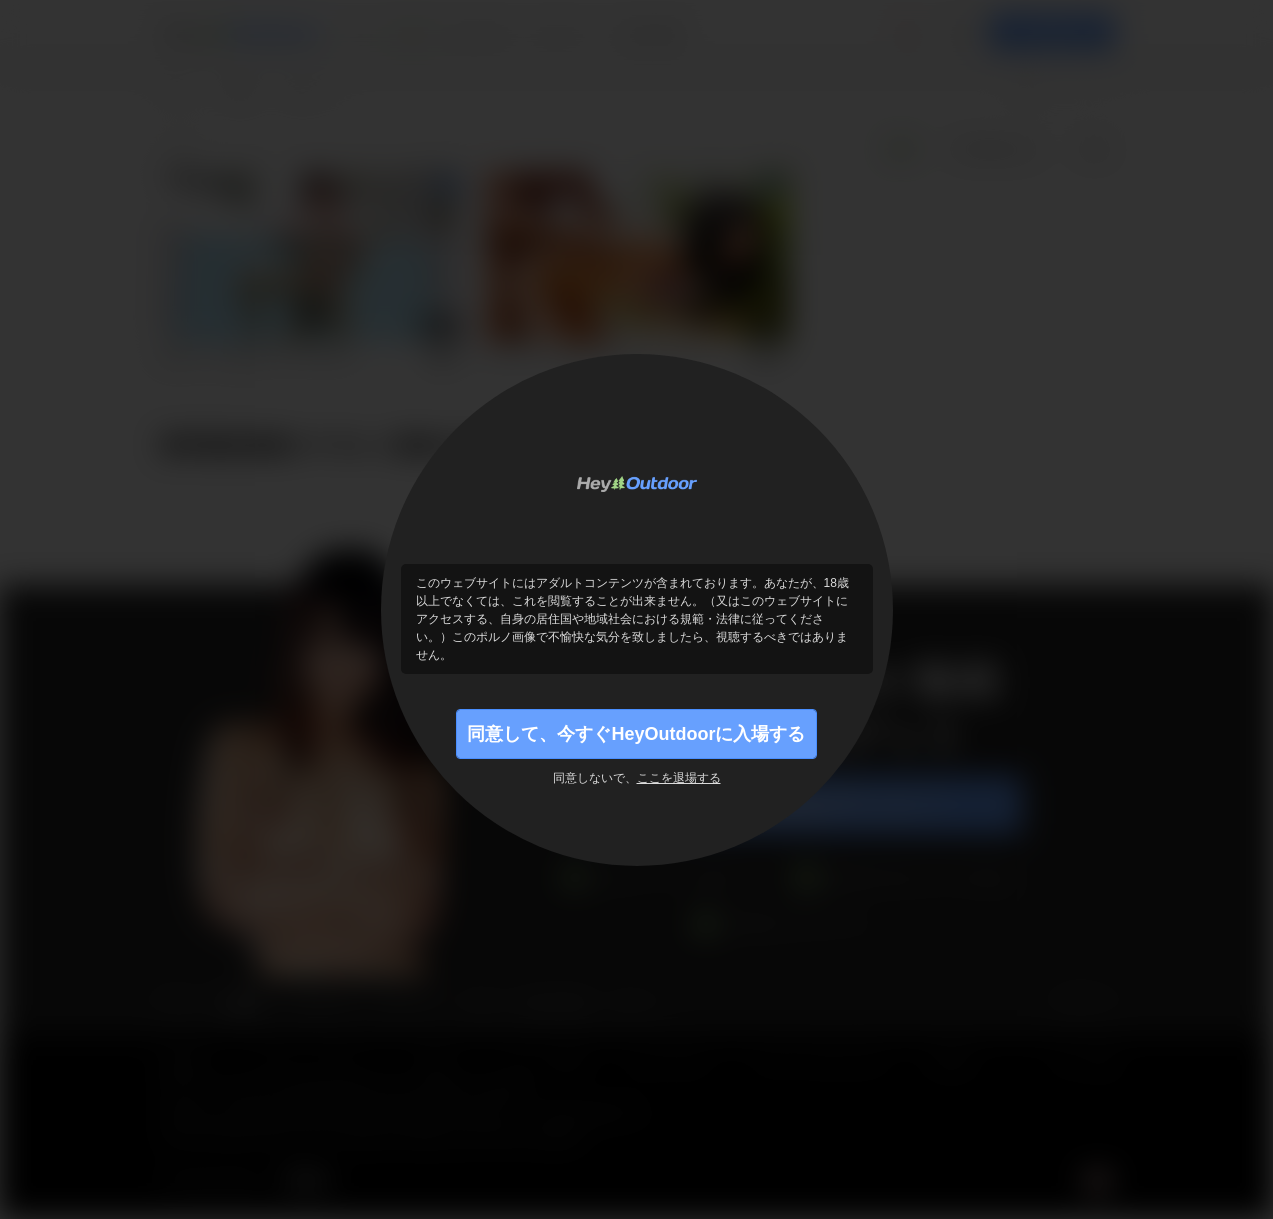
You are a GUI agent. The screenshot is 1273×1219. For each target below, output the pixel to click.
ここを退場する (679, 778)
